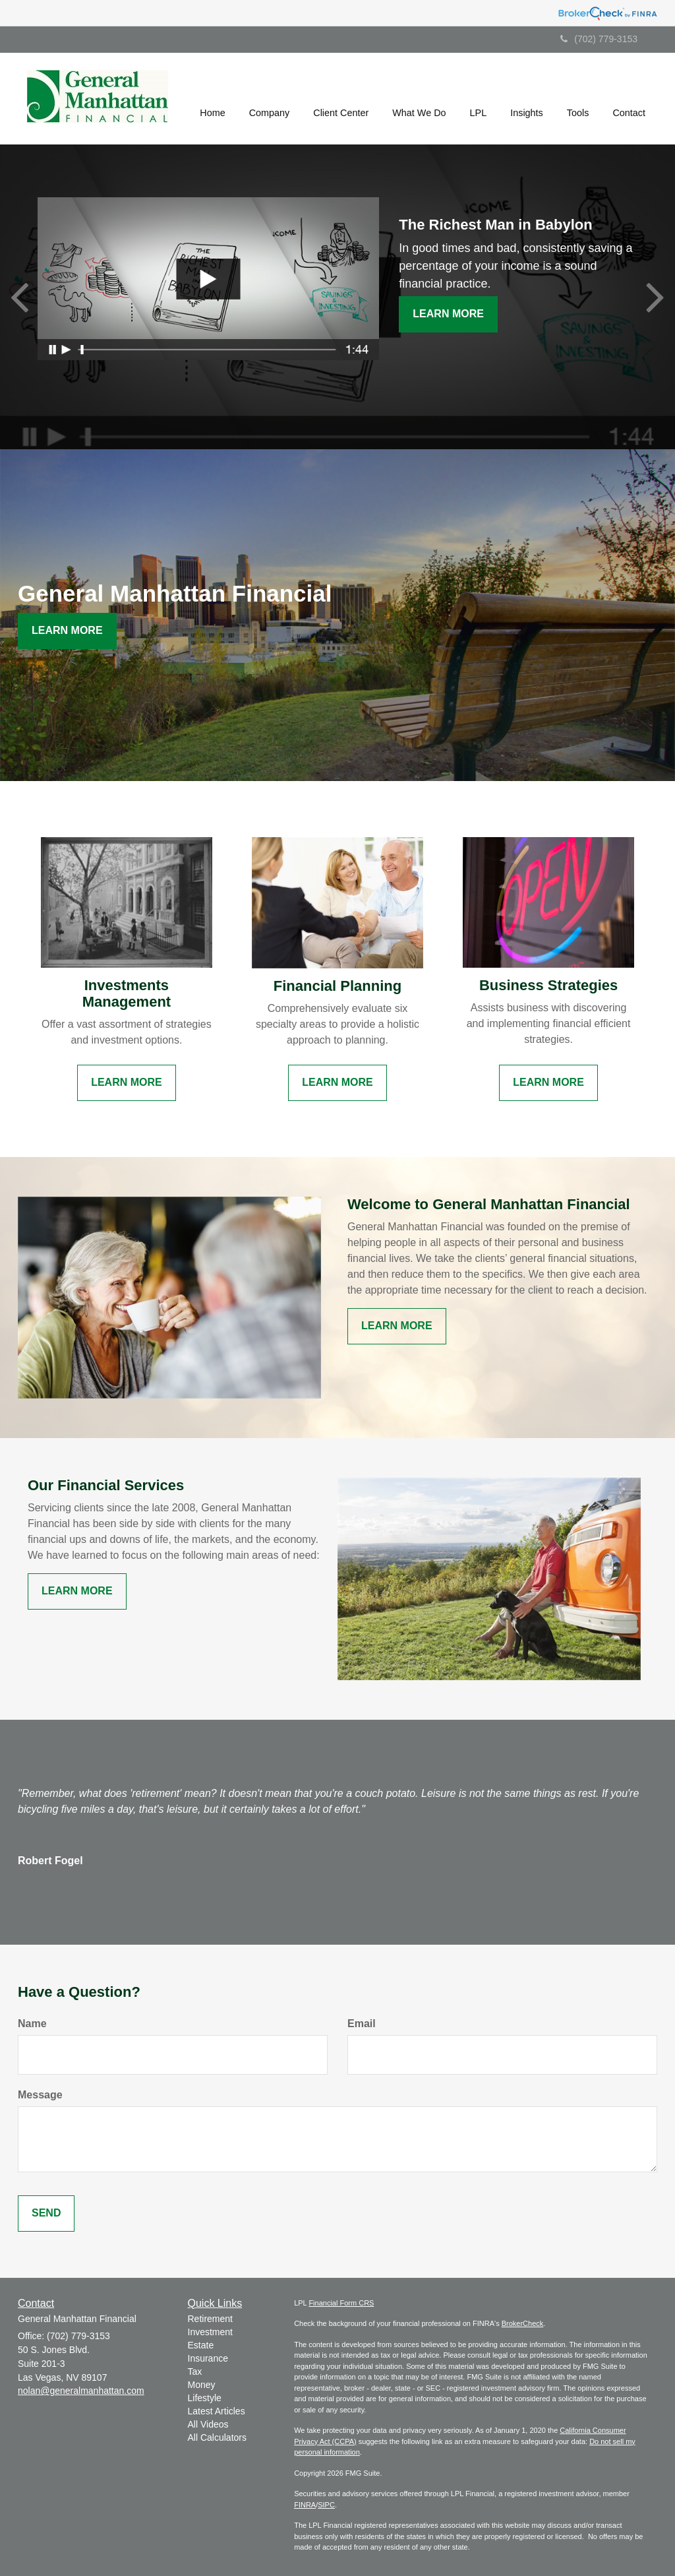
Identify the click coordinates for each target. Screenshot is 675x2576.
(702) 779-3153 (598, 39)
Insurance (208, 2358)
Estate (201, 2345)
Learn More (448, 313)
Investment (210, 2332)
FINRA (305, 2505)
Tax (195, 2371)
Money (202, 2384)
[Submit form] (46, 2213)
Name (32, 2023)
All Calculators (217, 2437)
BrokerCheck (523, 2323)
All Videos (208, 2424)
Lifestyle (204, 2398)
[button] (269, 98)
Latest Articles (216, 2411)
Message (40, 2094)
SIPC (326, 2505)
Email (361, 2023)
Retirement (210, 2318)
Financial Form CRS (341, 2303)
